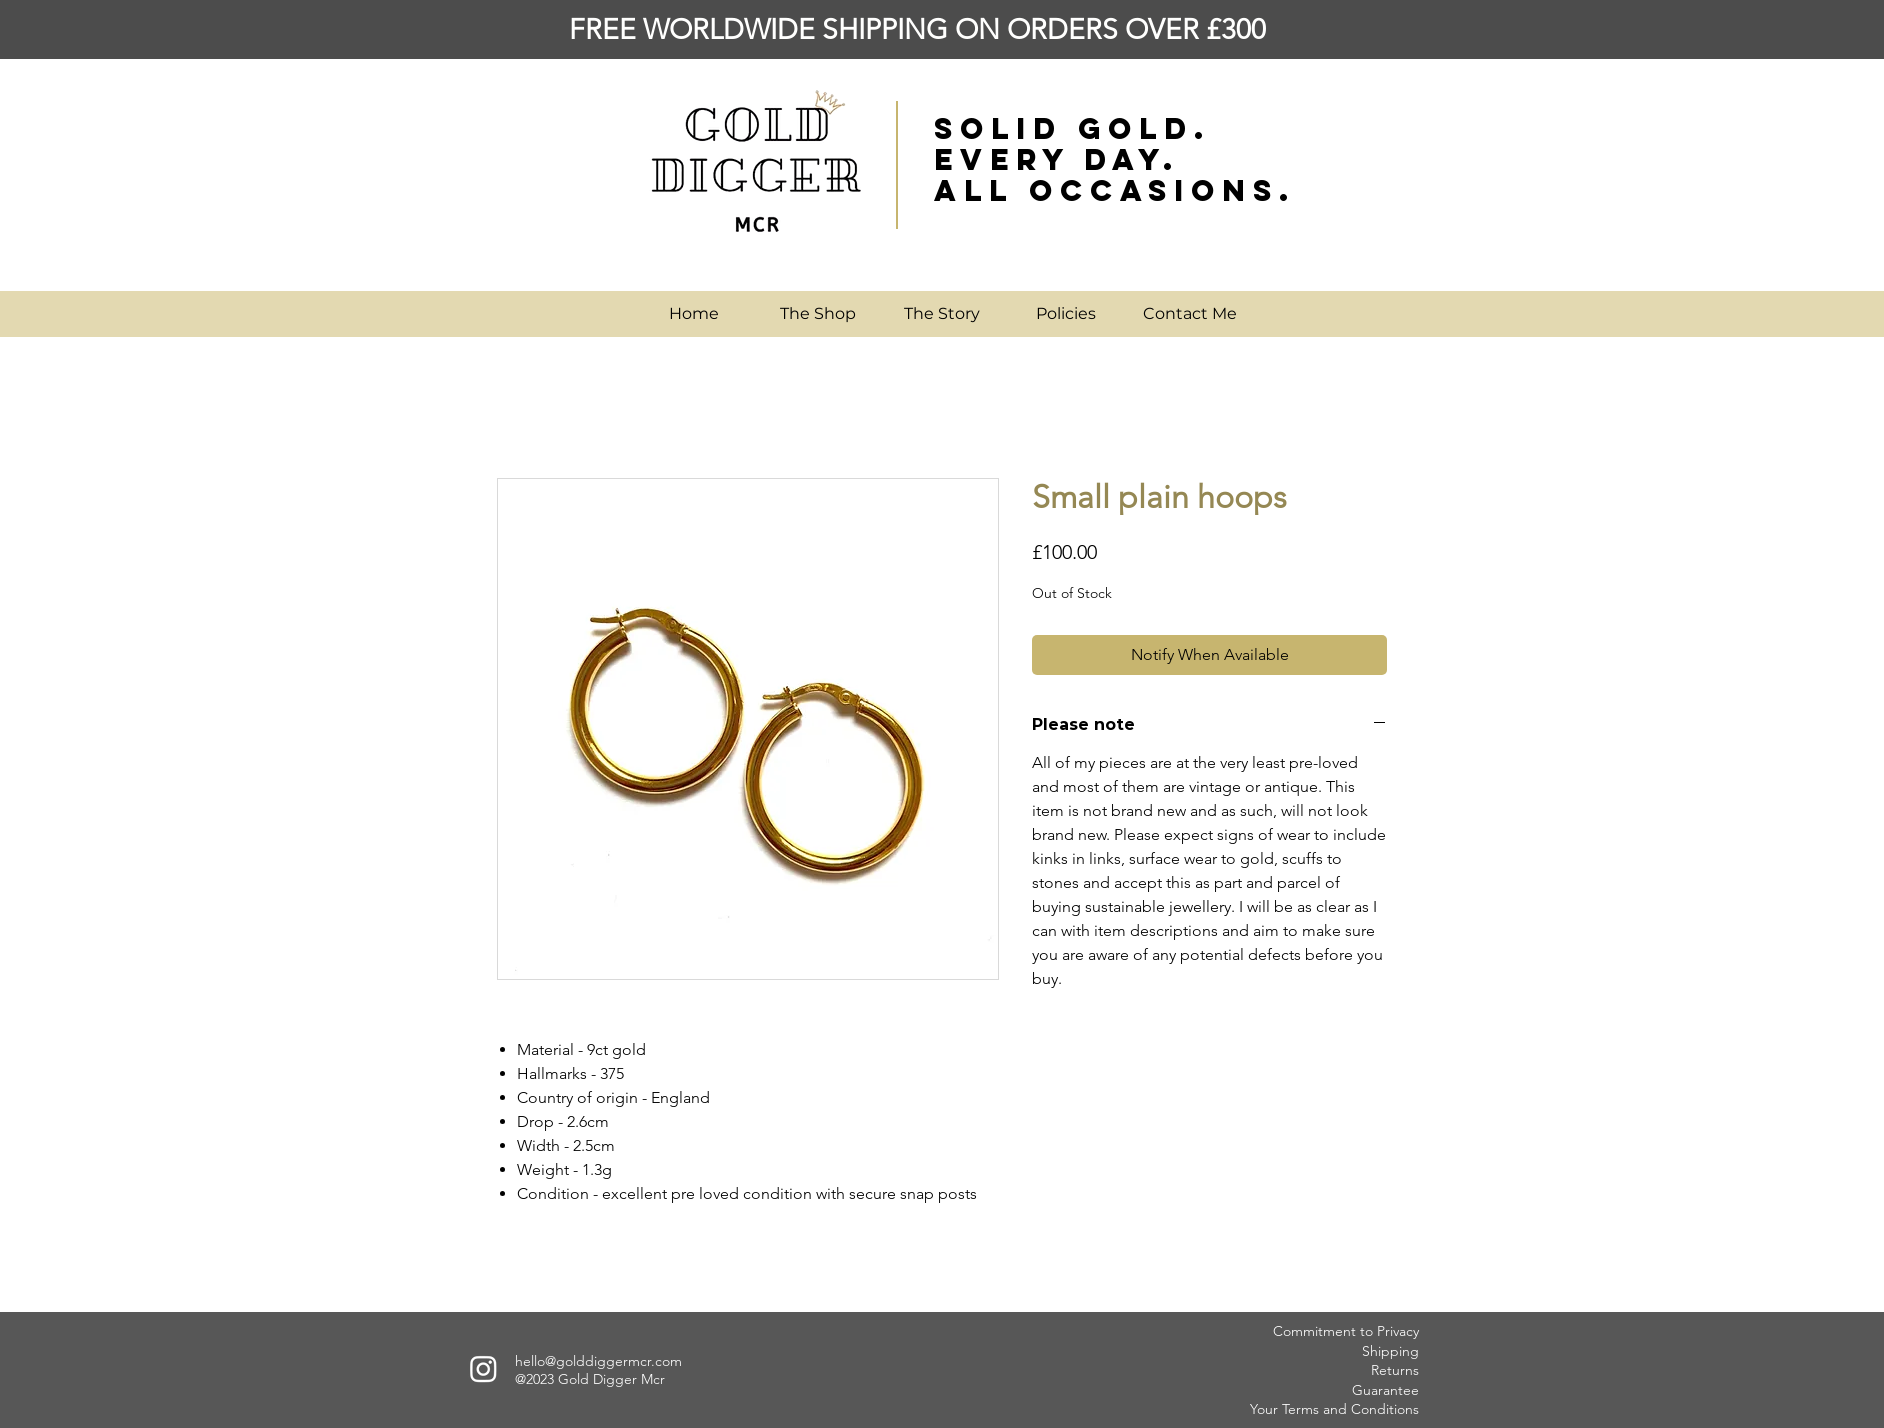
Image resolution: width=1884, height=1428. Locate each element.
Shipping (1390, 1351)
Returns (1395, 1370)
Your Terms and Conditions (1334, 1409)
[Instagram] (483, 1368)
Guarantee (1385, 1390)
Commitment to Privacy (1346, 1331)
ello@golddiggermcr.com (602, 1361)
